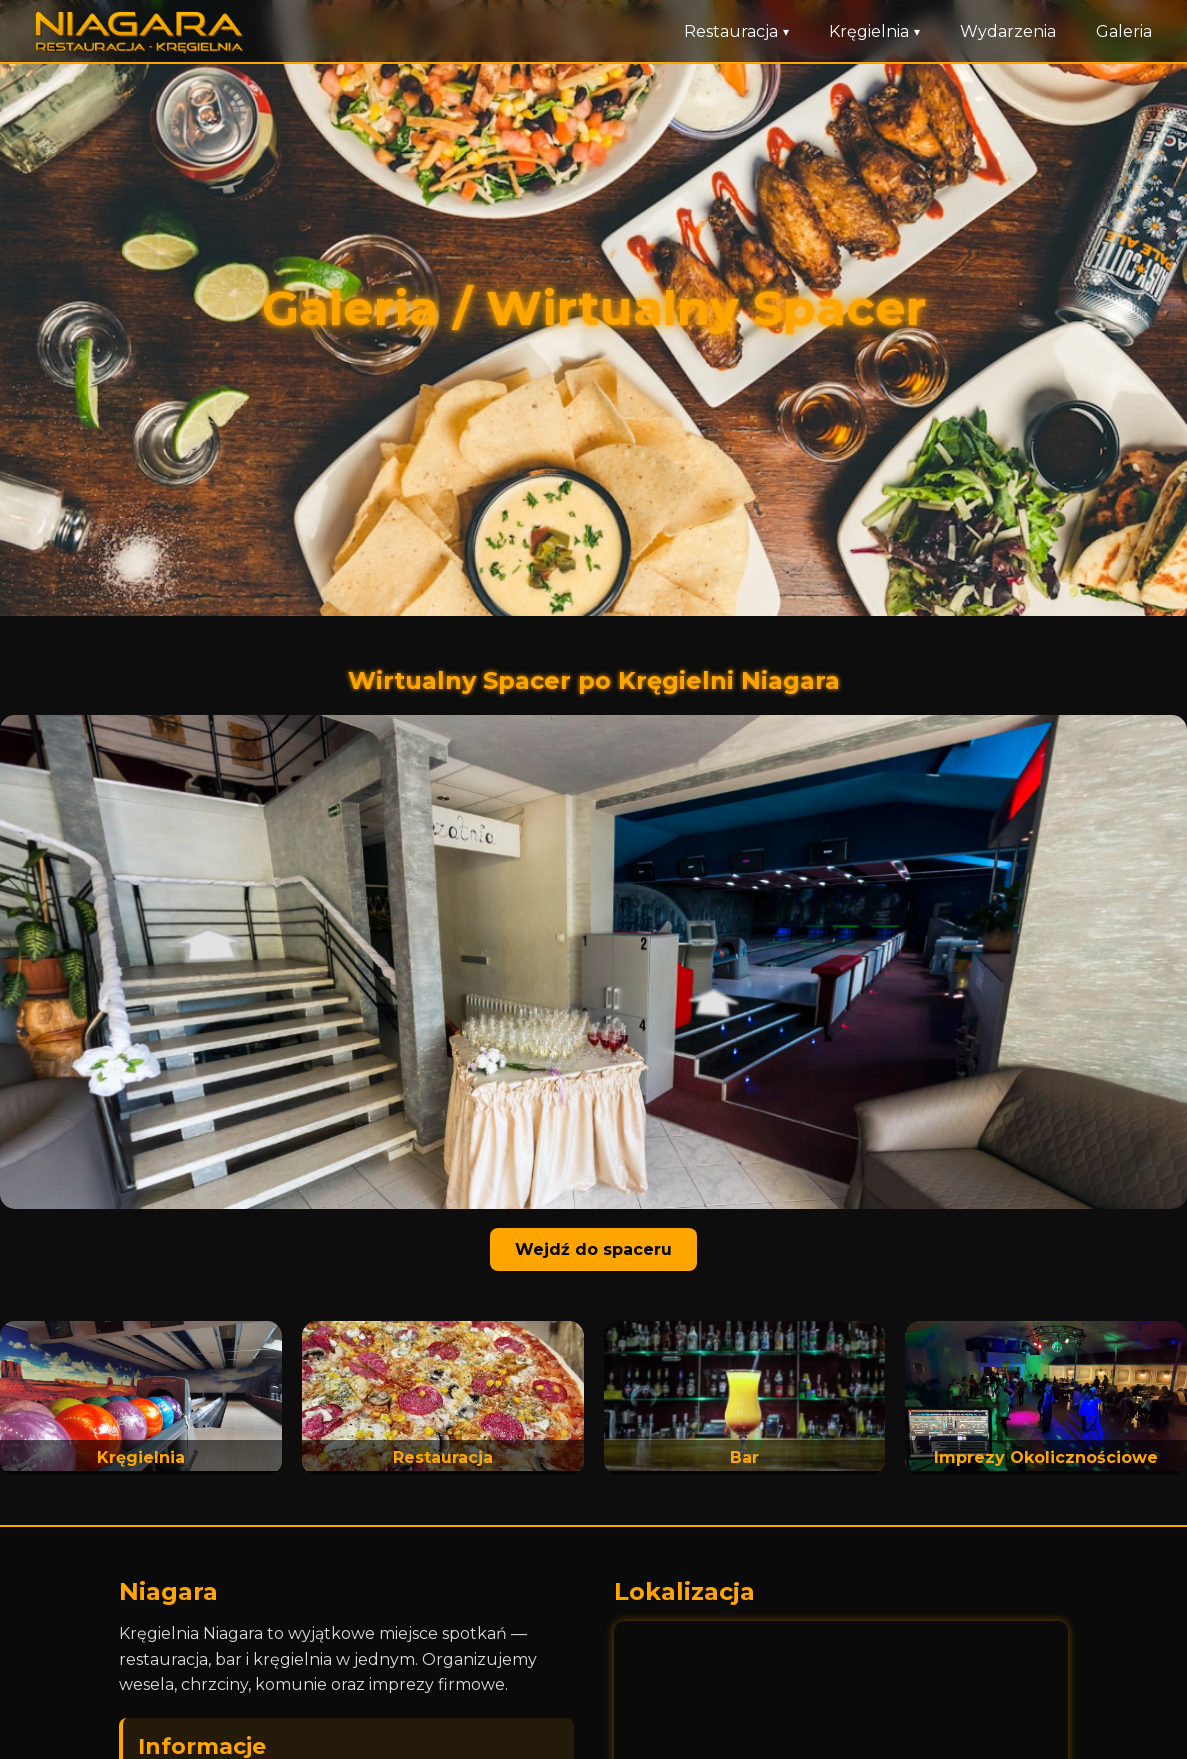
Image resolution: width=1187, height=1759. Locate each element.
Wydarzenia (1008, 31)
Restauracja (736, 31)
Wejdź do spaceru (593, 1249)
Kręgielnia (874, 31)
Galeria (1124, 31)
